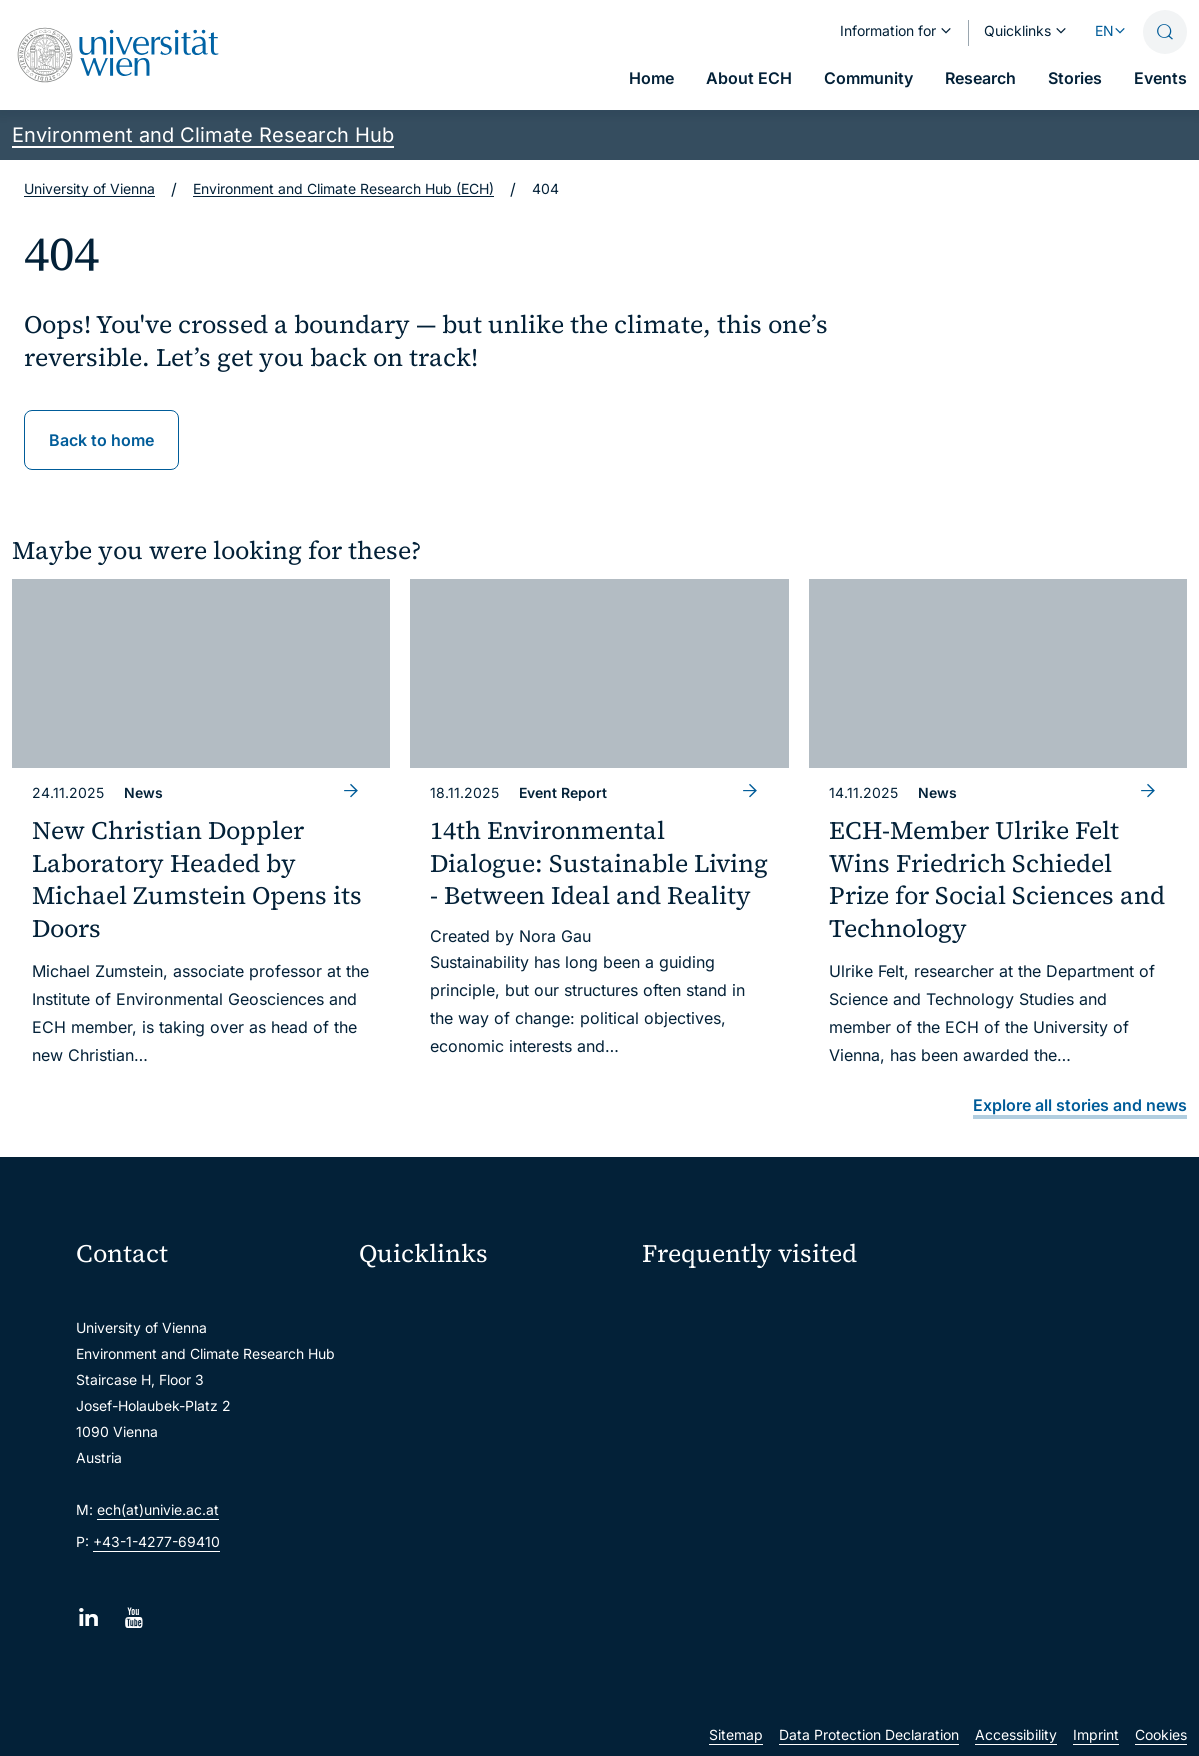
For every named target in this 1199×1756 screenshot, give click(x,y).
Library (391, 1482)
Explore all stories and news (1080, 1105)
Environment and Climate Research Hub (203, 135)
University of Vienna (89, 188)
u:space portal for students (456, 1376)
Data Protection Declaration (869, 1734)
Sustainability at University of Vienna (761, 1353)
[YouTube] (133, 1617)
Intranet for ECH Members (1012, 1306)
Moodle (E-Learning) (435, 1306)
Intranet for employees (442, 1447)
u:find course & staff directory (465, 1412)
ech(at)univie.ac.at (158, 1509)
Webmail (396, 1341)
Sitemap (736, 1734)
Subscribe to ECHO (736, 1431)
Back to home (101, 440)
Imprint (1096, 1734)
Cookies (1161, 1734)
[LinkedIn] (88, 1617)
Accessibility (1016, 1734)
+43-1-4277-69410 (156, 1541)
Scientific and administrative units (478, 1517)
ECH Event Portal (710, 1306)
